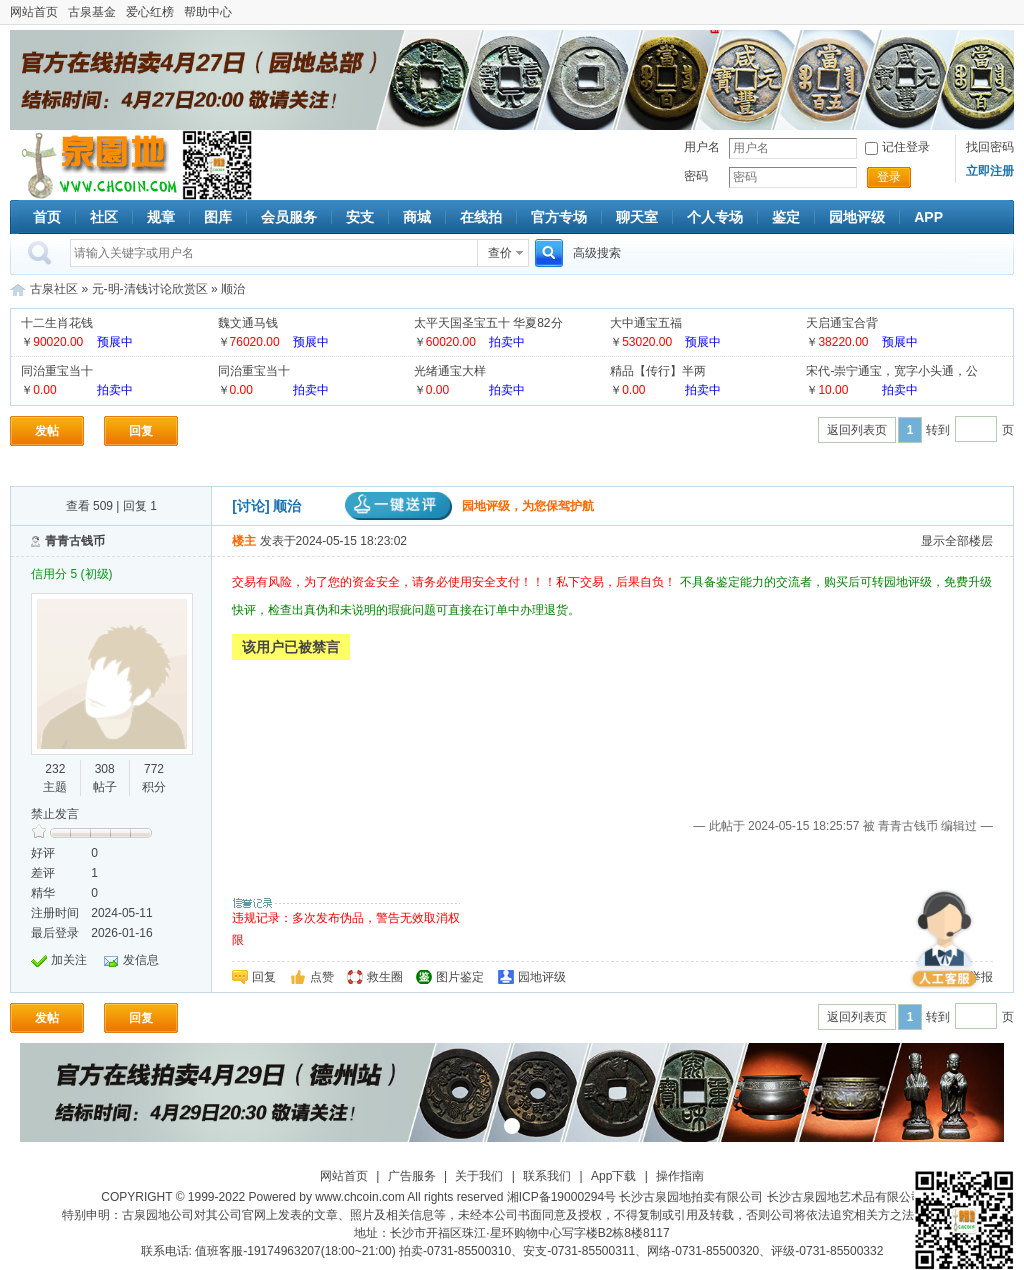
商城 (417, 217)
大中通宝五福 (646, 323)
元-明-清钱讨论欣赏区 (150, 289)
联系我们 (547, 1176)
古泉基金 (92, 12)
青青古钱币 (75, 541)
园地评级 (857, 217)
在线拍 (481, 217)
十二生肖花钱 (57, 323)
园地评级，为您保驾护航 (469, 506)
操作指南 (680, 1176)
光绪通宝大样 (450, 371)
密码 (696, 176)
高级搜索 (597, 253)
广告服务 (412, 1176)
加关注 (69, 960)
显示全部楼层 (957, 541)
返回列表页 (857, 430)
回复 (141, 431)
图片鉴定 (460, 977)
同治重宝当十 (57, 371)
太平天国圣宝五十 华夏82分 (488, 323)
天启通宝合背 (842, 323)
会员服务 (289, 217)
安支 (360, 217)
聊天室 (637, 217)
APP (928, 217)
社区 (104, 217)
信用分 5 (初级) (71, 574)
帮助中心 (208, 12)
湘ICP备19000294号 (561, 1197)
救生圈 (385, 977)
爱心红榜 (150, 12)
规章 (161, 217)
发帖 (47, 431)
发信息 (141, 960)
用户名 (702, 147)
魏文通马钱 (248, 323)
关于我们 (479, 1176)
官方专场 (559, 217)
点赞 (322, 977)
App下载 (613, 1176)
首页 (47, 217)
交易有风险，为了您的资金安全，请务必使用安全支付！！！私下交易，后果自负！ (455, 582)
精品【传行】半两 (658, 371)
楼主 (244, 541)
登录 (889, 177)
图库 (218, 217)
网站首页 (34, 12)
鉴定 (786, 217)
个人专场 (715, 217)
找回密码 (990, 147)
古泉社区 (96, 165)
